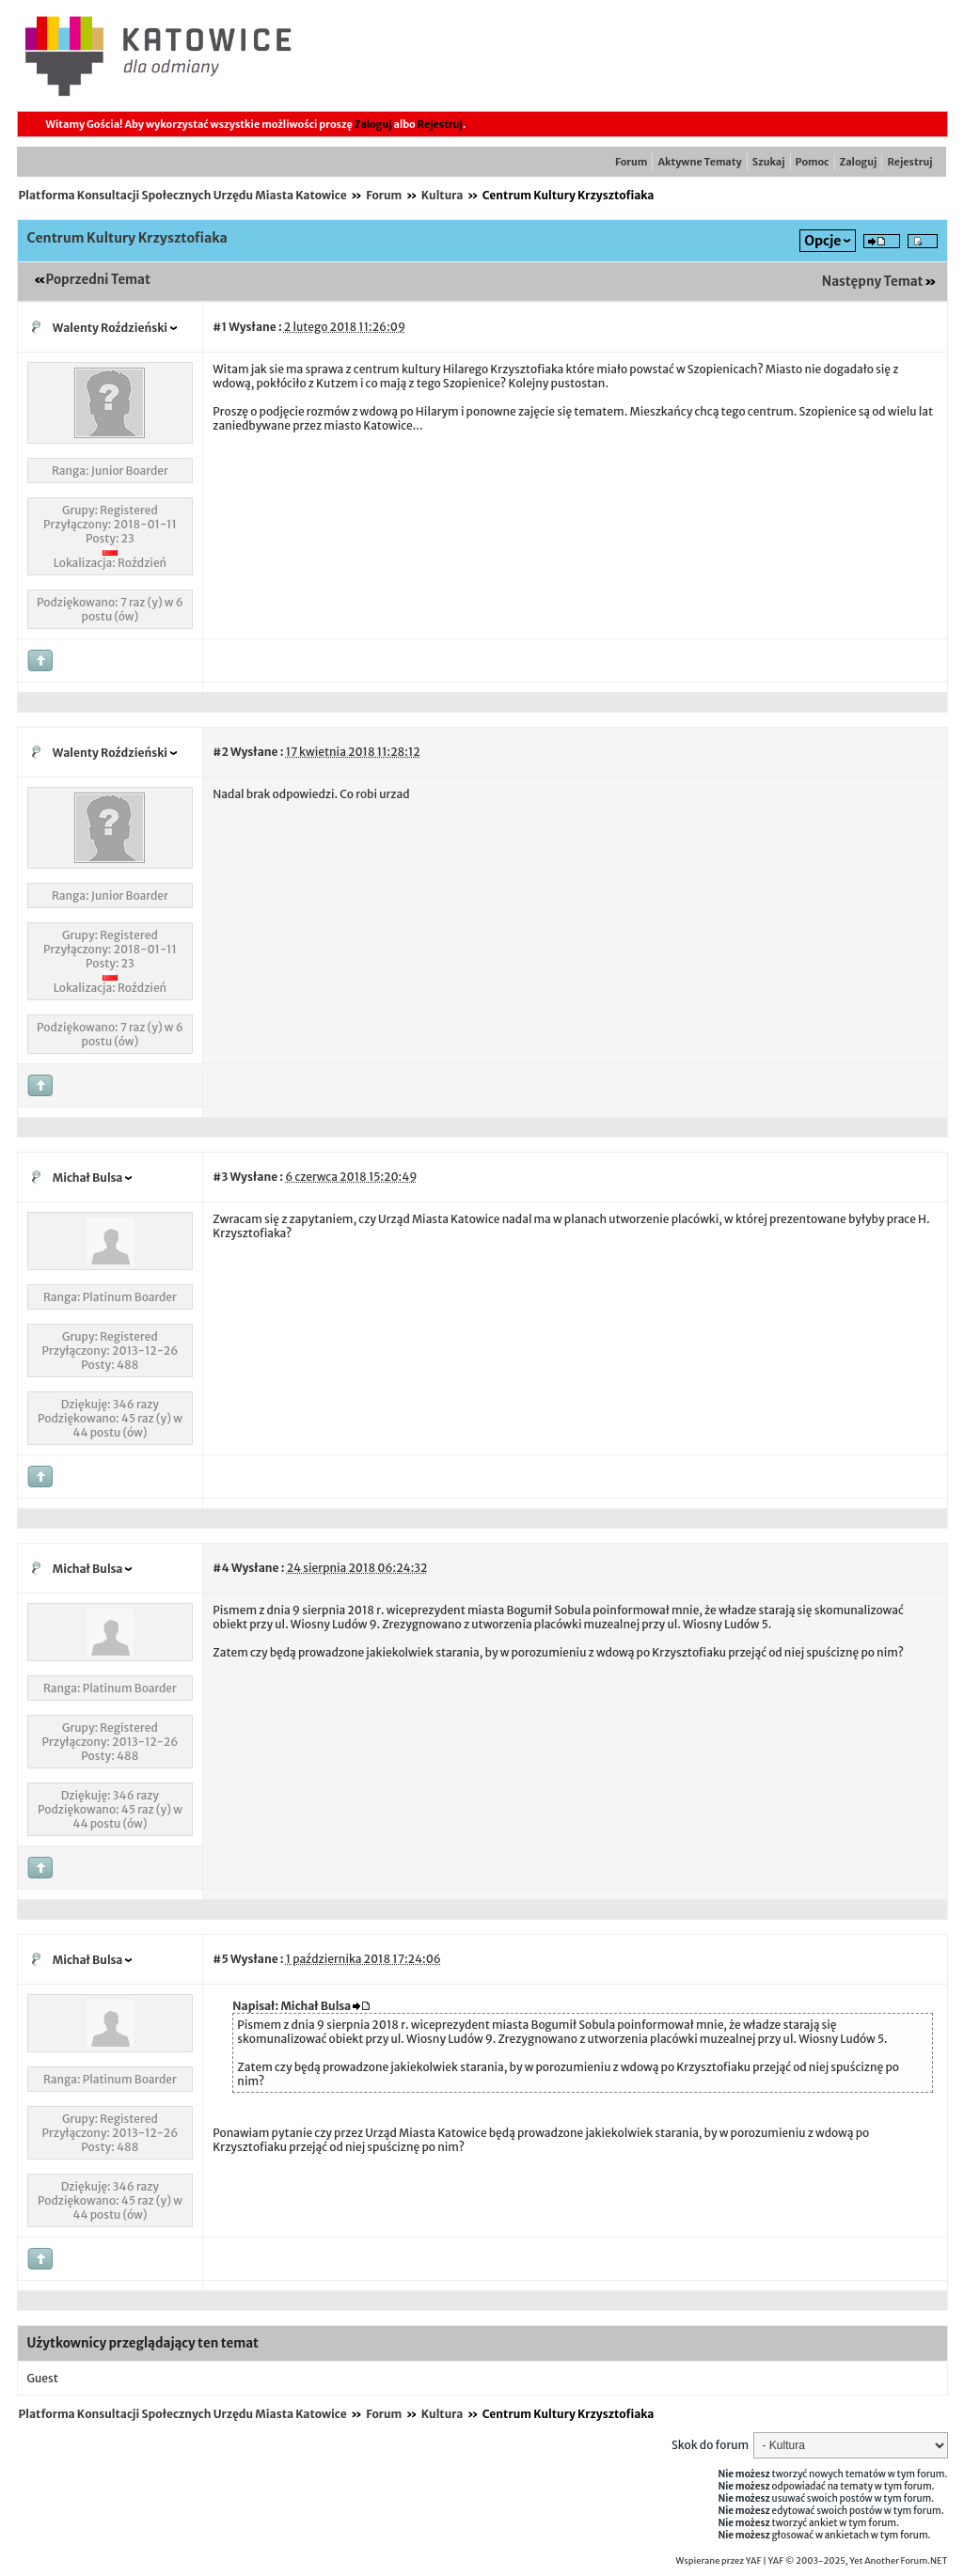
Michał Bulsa (88, 1177)
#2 (220, 752)
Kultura (442, 195)
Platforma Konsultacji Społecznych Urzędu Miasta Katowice (183, 195)
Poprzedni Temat (98, 280)
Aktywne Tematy (699, 161)
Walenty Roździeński (110, 328)
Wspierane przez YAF (719, 2561)
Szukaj (768, 161)
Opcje (822, 240)
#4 (221, 1568)
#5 (221, 1959)
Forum (631, 161)
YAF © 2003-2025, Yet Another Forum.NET (858, 2561)
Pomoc (813, 161)
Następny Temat (873, 282)
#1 (220, 327)
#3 (220, 1177)
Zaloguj (373, 124)
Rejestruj (440, 124)
